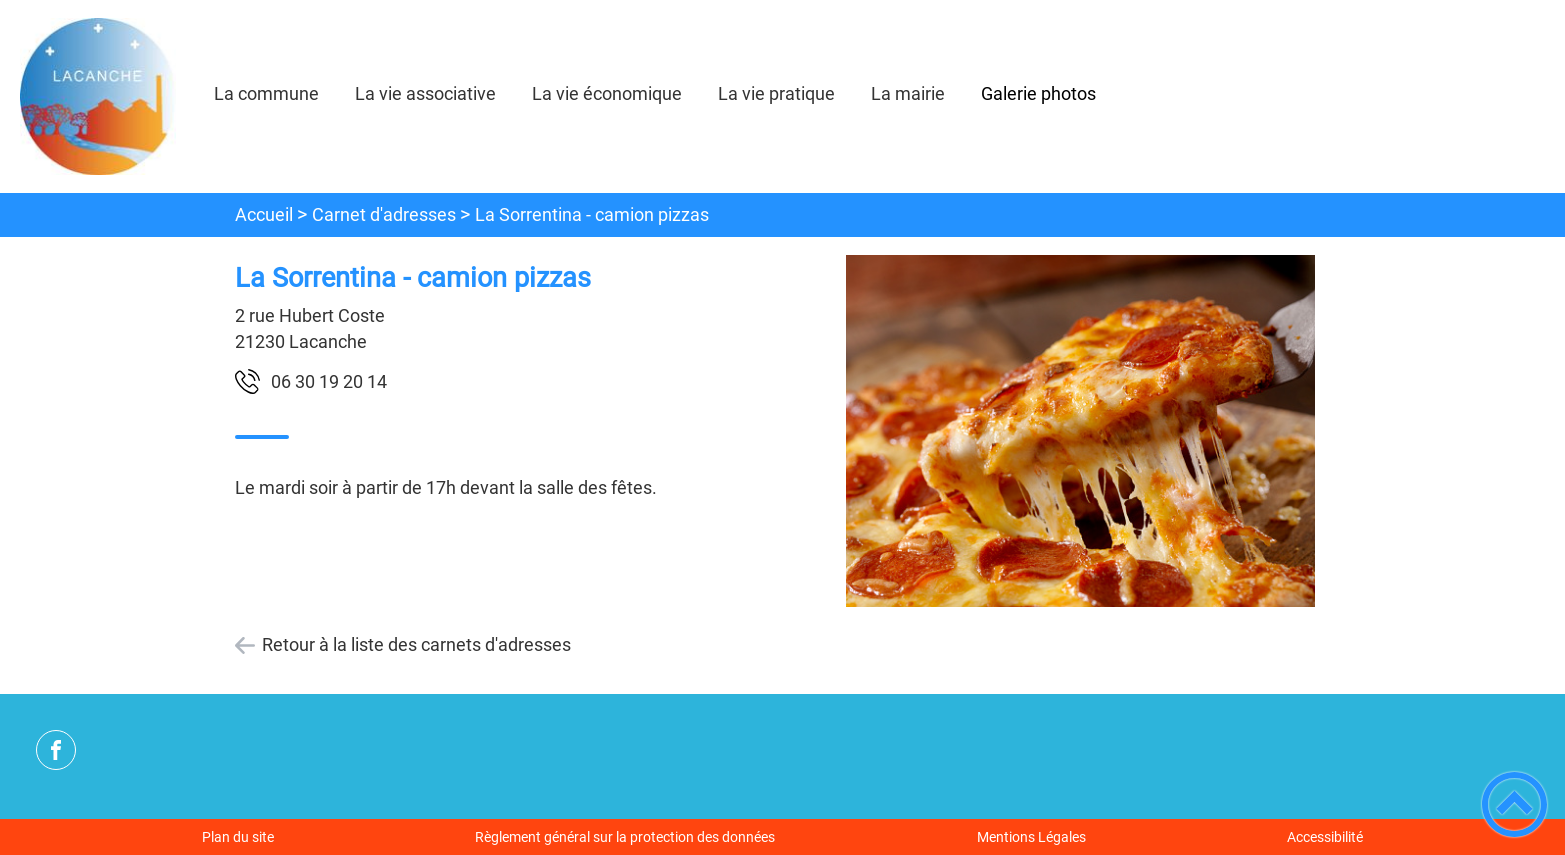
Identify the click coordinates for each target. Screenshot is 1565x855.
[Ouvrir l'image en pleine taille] (1081, 432)
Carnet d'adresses (384, 214)
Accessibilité (1325, 837)
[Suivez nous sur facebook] (56, 750)
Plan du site (238, 837)
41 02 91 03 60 (329, 381)
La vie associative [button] (425, 93)
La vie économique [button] (607, 93)
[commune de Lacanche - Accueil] (98, 96)
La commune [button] (266, 93)
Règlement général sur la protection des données (625, 837)
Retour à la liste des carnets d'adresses (416, 644)
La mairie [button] (908, 93)
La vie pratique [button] (776, 93)
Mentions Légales (1031, 837)
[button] (1514, 804)
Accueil (264, 214)
